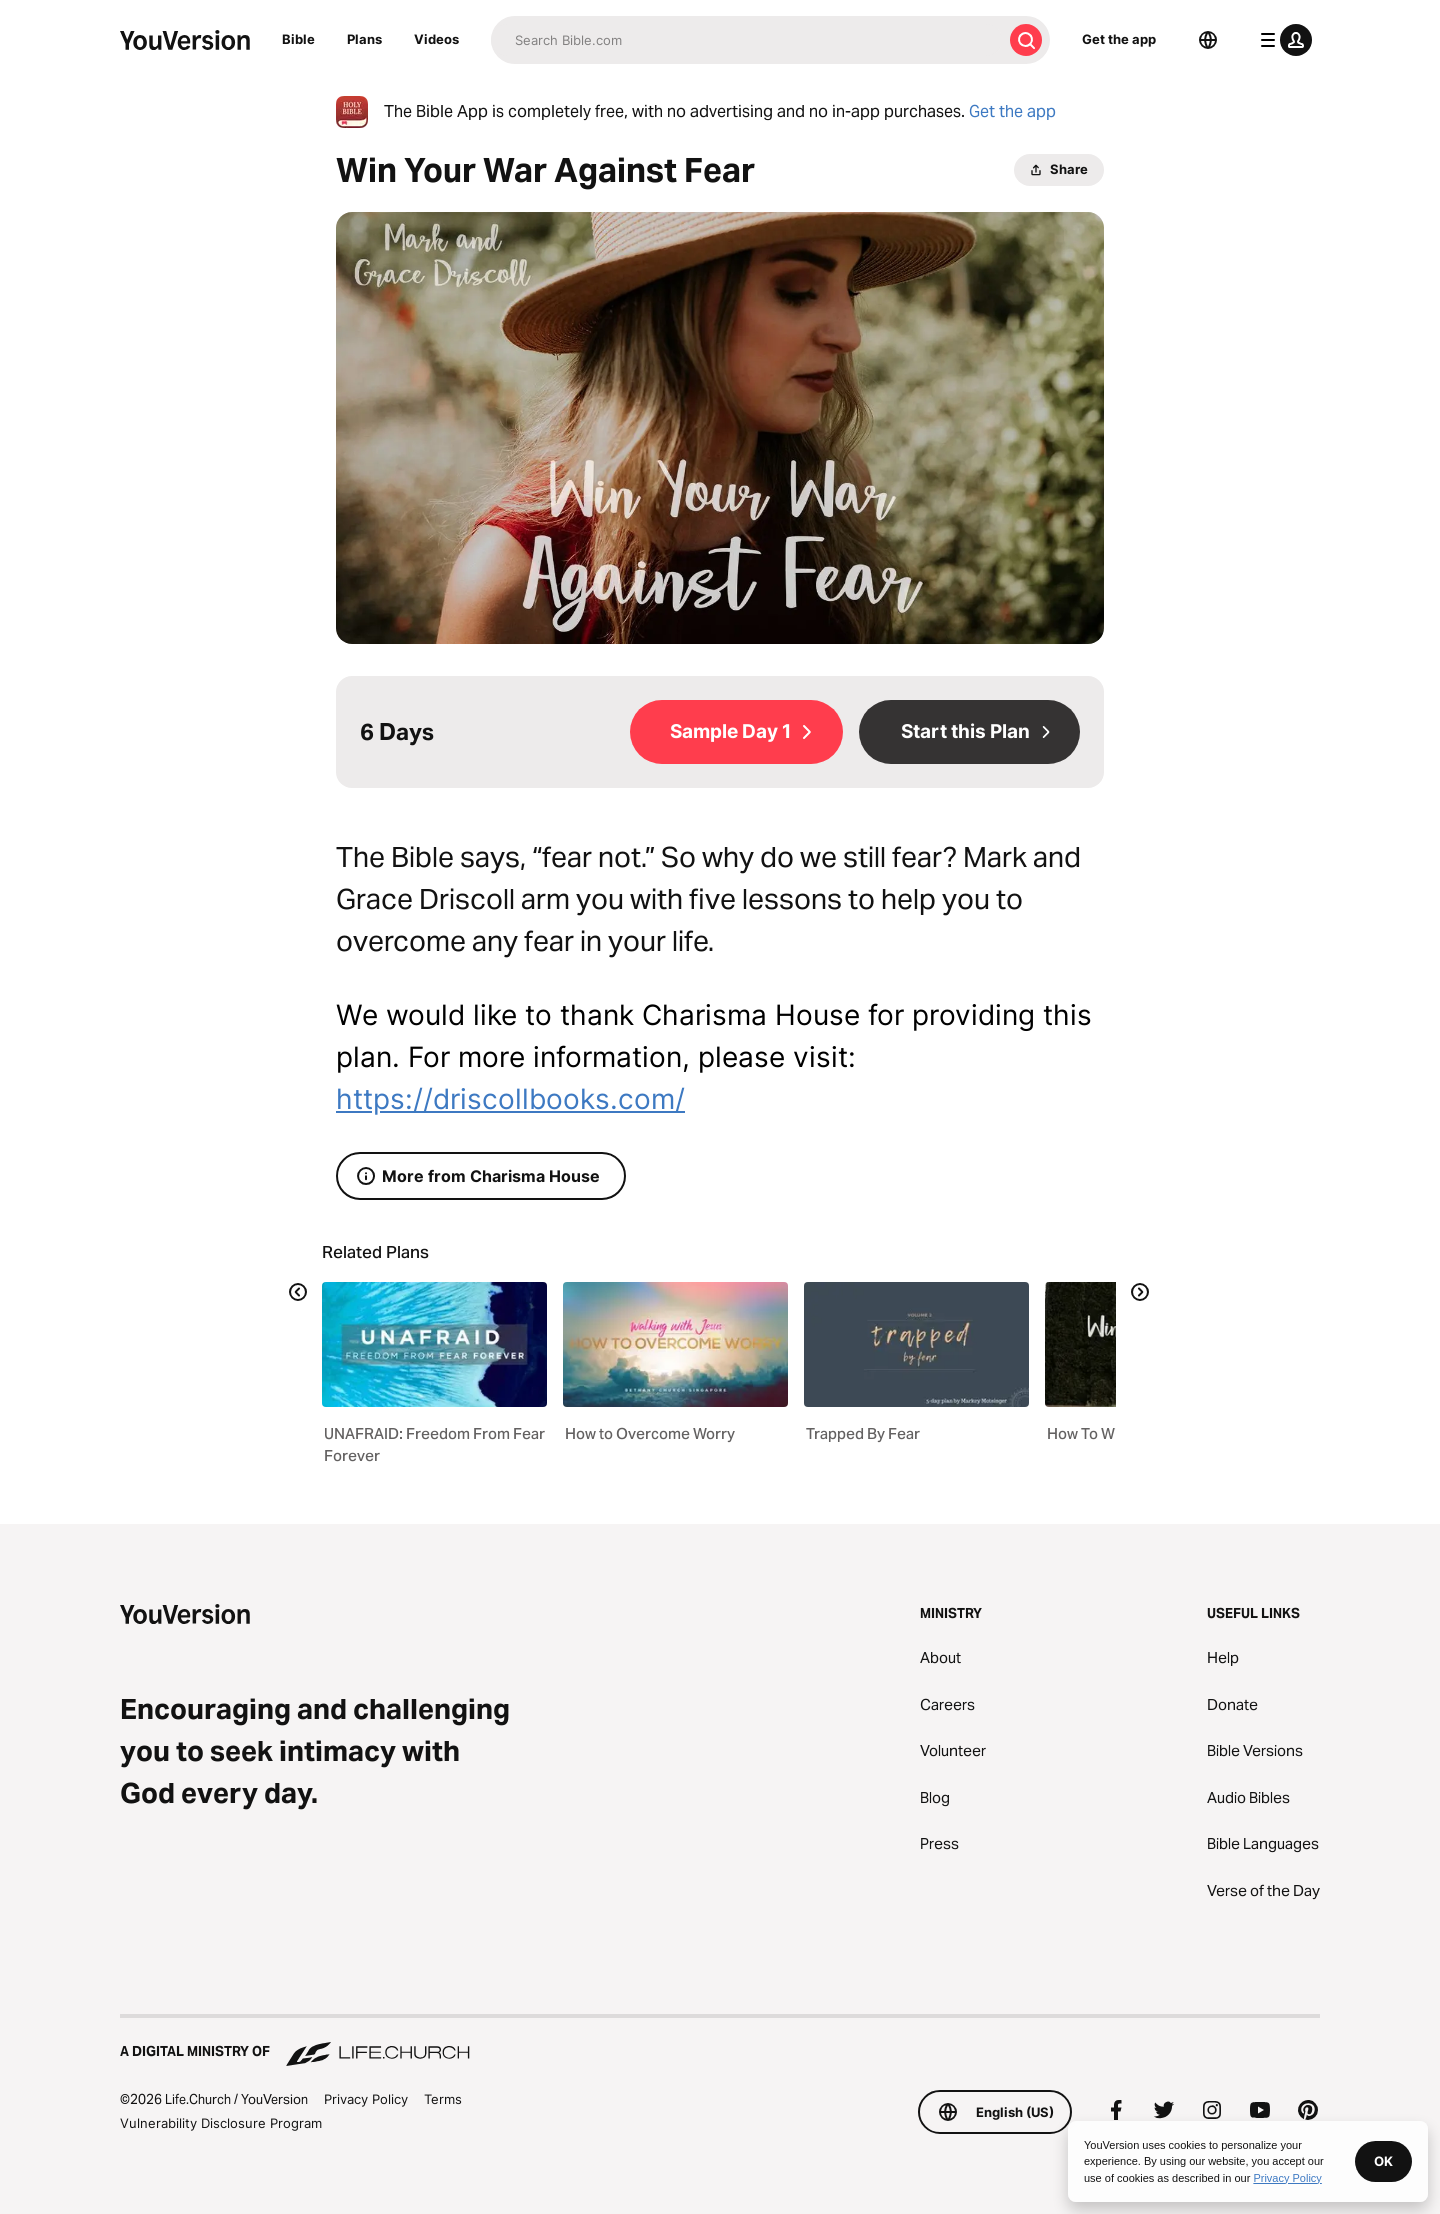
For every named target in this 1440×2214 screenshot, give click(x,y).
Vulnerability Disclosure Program (221, 2123)
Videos (436, 39)
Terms (443, 2099)
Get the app (1119, 39)
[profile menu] (1282, 40)
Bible (298, 39)
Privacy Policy (366, 2099)
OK (1383, 2161)
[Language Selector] (1208, 40)
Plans (364, 39)
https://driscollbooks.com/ (510, 1099)
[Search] (746, 40)
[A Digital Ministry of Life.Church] (720, 2042)
